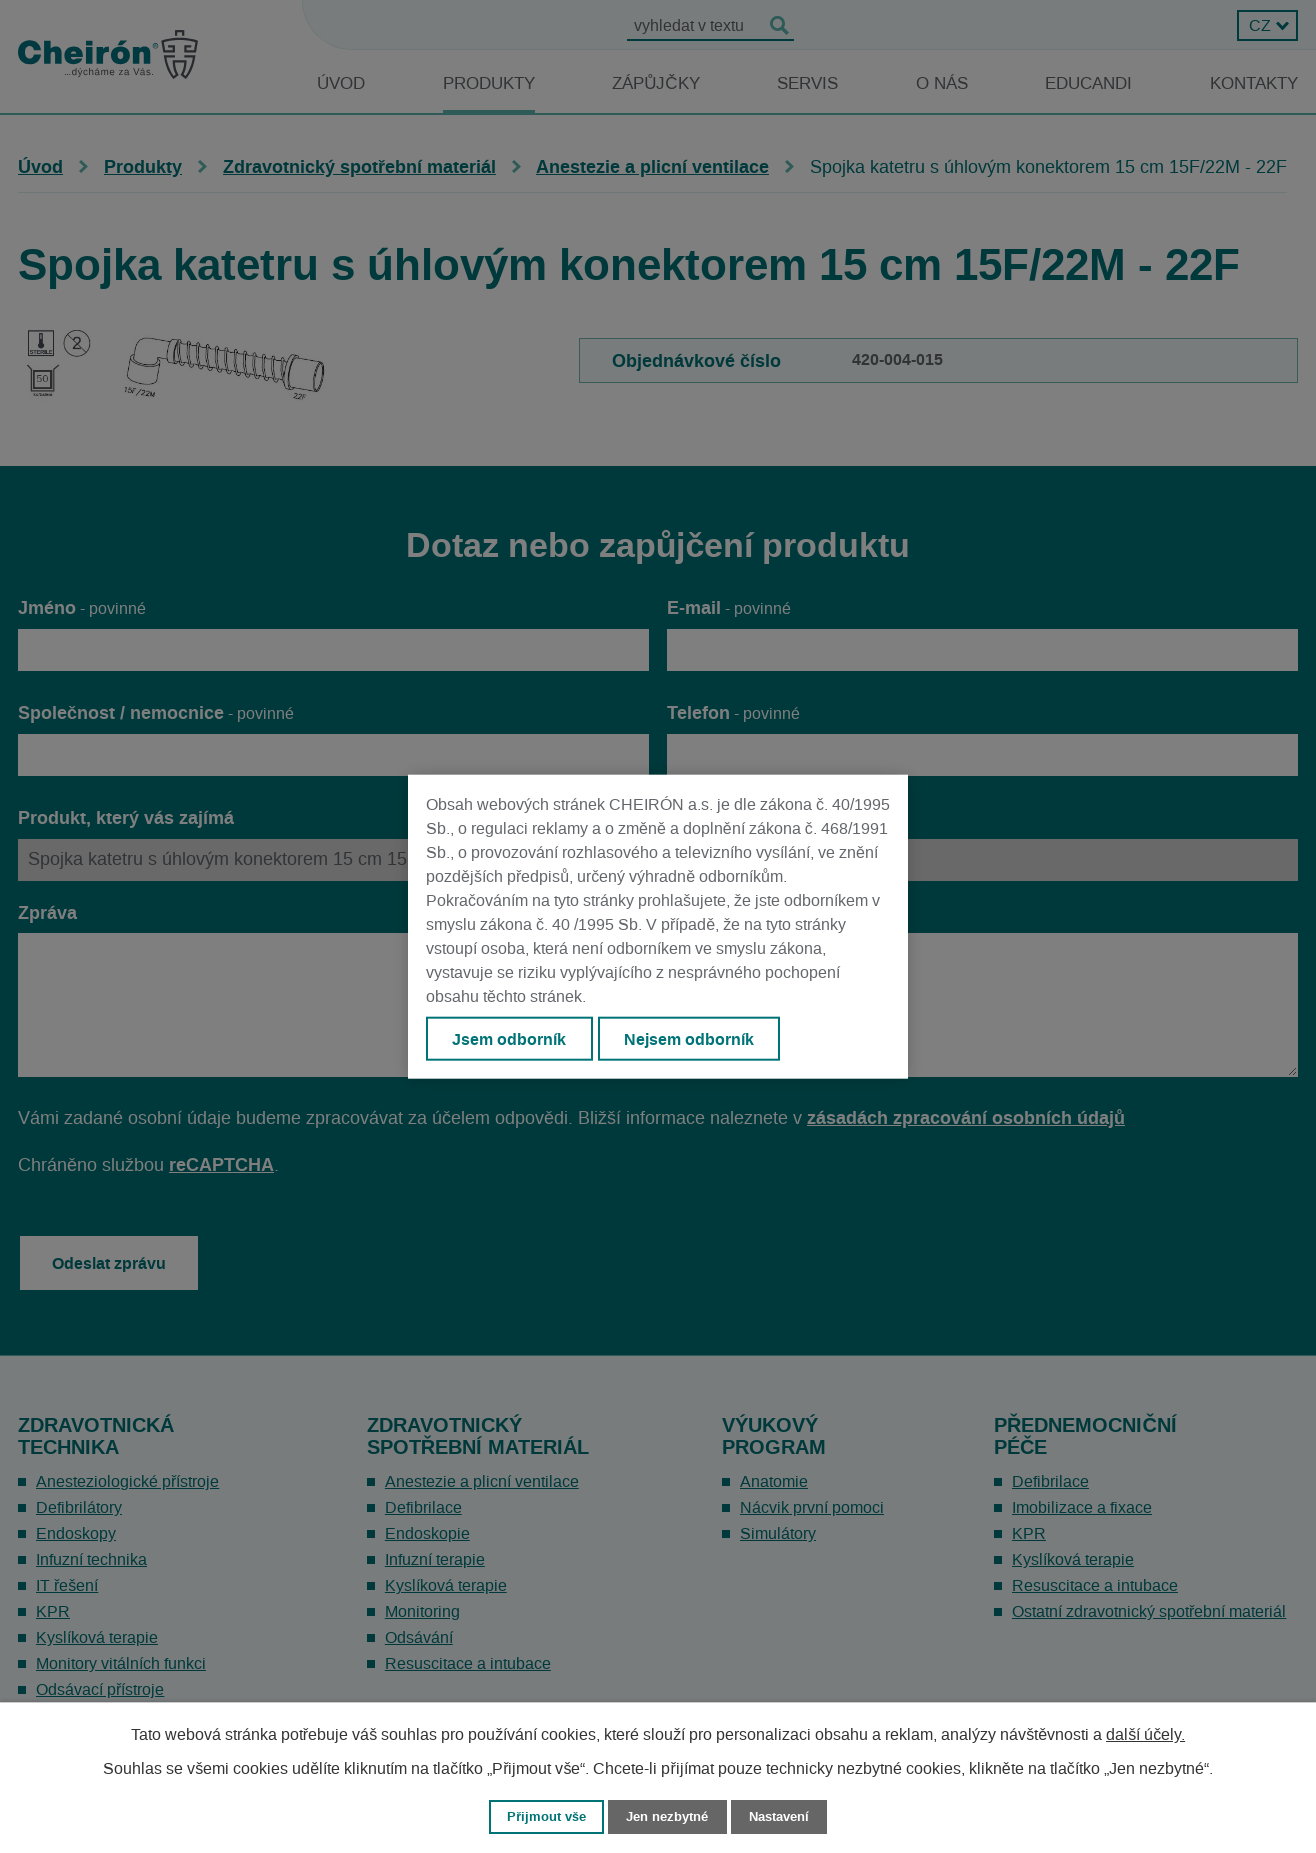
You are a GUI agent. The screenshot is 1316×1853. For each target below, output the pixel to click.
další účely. (1145, 1735)
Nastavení (779, 1816)
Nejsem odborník (689, 1038)
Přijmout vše (546, 1816)
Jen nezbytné (667, 1816)
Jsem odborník (509, 1038)
